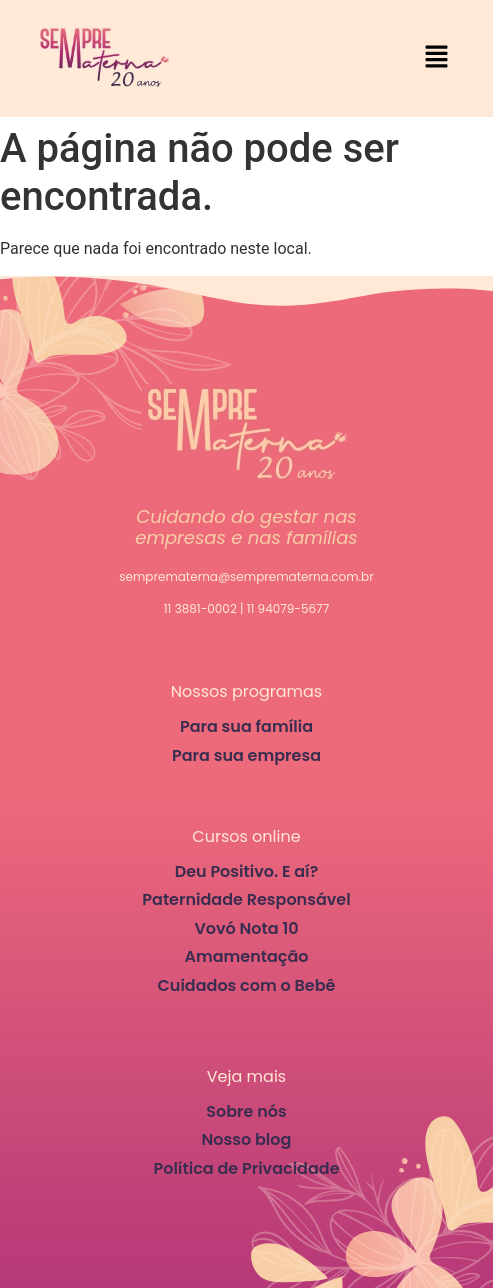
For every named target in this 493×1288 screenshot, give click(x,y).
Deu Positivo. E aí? (247, 871)
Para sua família (246, 726)
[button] (437, 58)
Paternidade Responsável (246, 899)
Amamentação (246, 956)
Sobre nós (246, 1111)
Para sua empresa (246, 755)
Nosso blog (247, 1139)
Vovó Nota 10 (246, 928)
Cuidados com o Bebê (247, 985)
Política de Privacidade (246, 1168)
